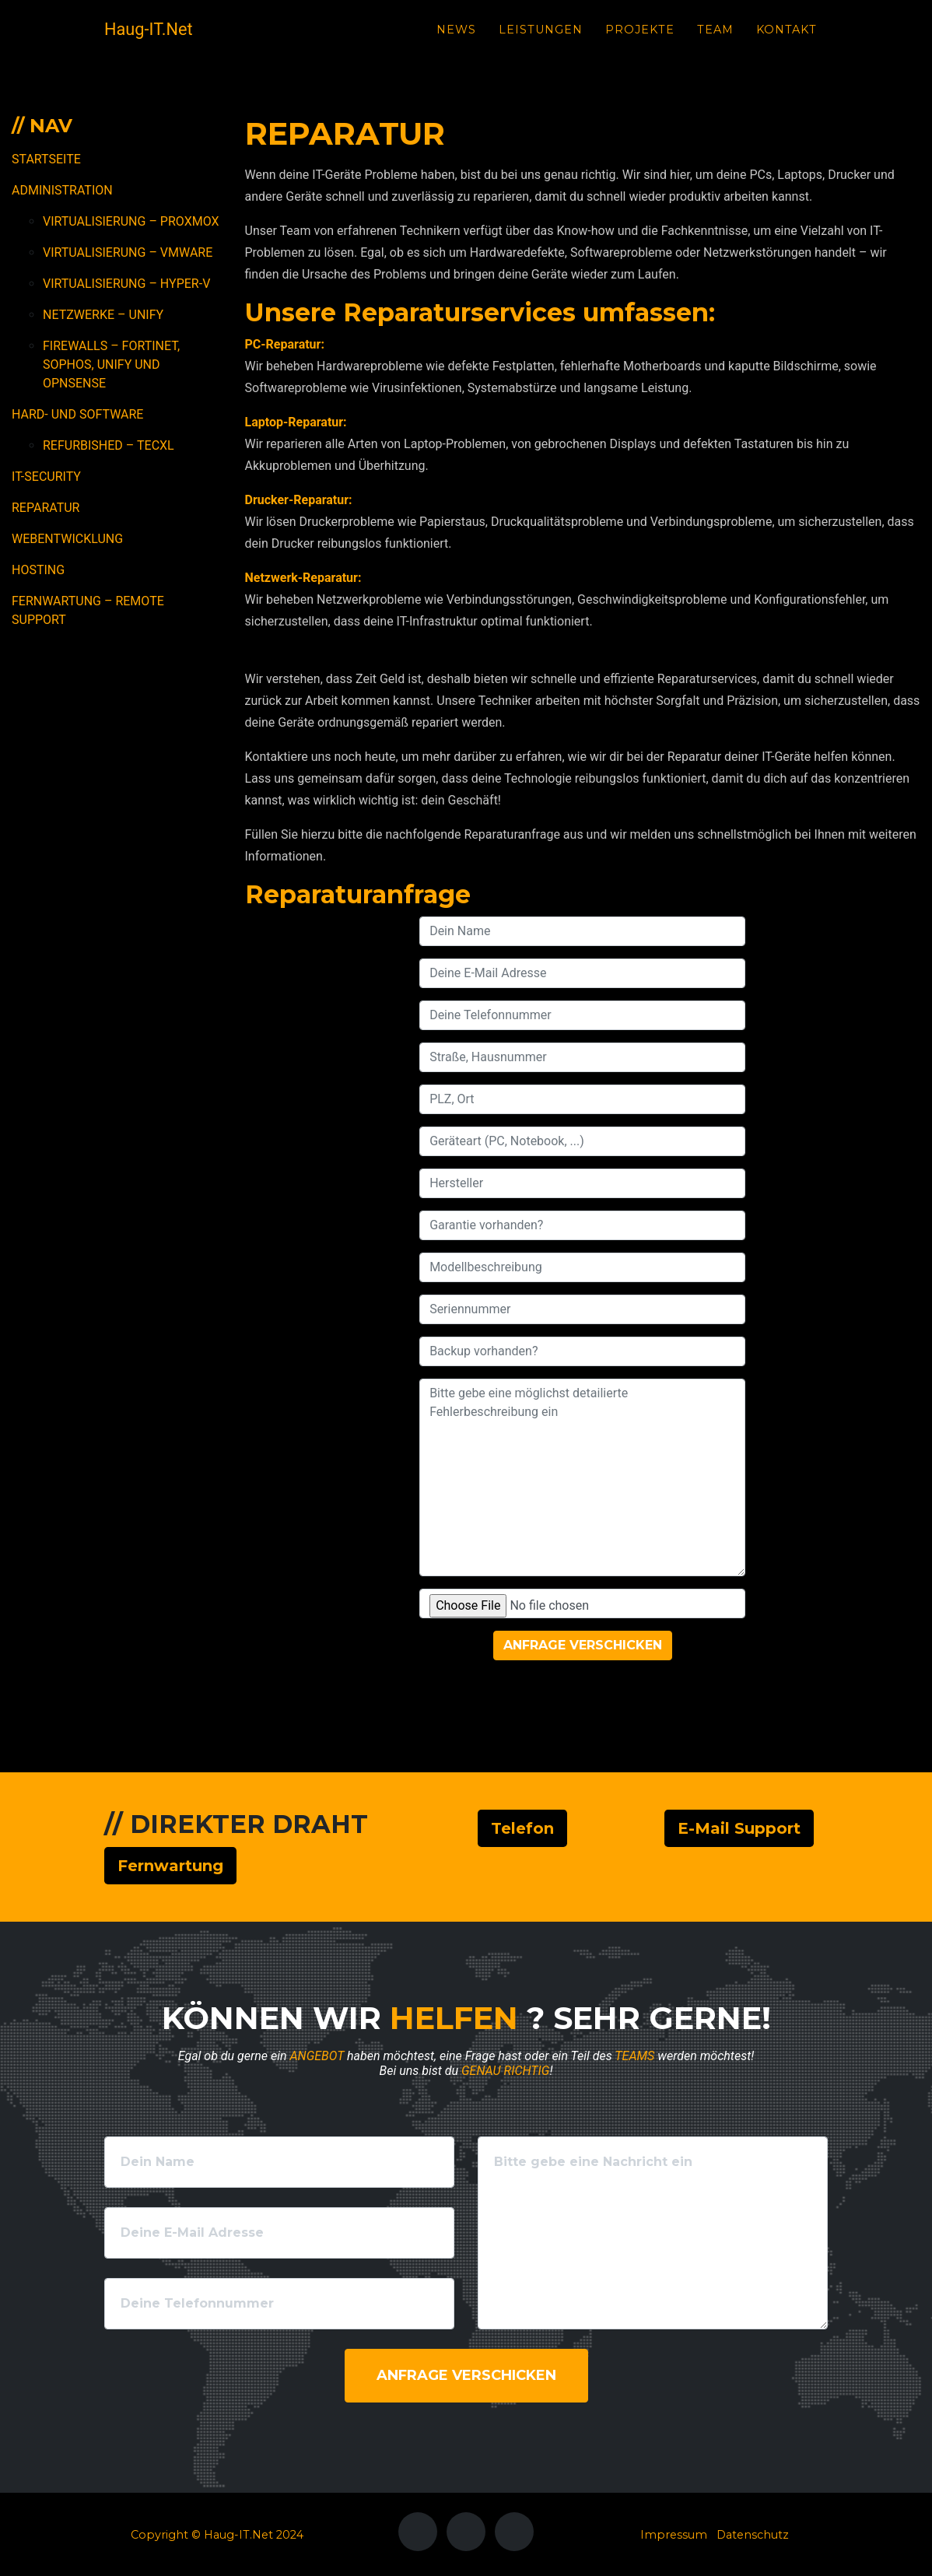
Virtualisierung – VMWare (127, 252)
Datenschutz (753, 2535)
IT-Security (46, 476)
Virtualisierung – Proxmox (131, 221)
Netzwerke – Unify (103, 314)
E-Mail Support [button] (739, 1828)
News (456, 40)
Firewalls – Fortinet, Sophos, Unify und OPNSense (111, 364)
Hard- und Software (77, 414)
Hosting (38, 570)
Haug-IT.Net (161, 40)
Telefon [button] (522, 1828)
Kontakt (786, 40)
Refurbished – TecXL (108, 445)
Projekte (639, 40)
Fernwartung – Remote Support (88, 610)
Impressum (673, 2535)
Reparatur (45, 507)
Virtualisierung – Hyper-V (126, 283)
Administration (62, 190)
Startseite (46, 159)
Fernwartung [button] (170, 1865)
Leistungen (541, 40)
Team (715, 40)
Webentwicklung (67, 538)
